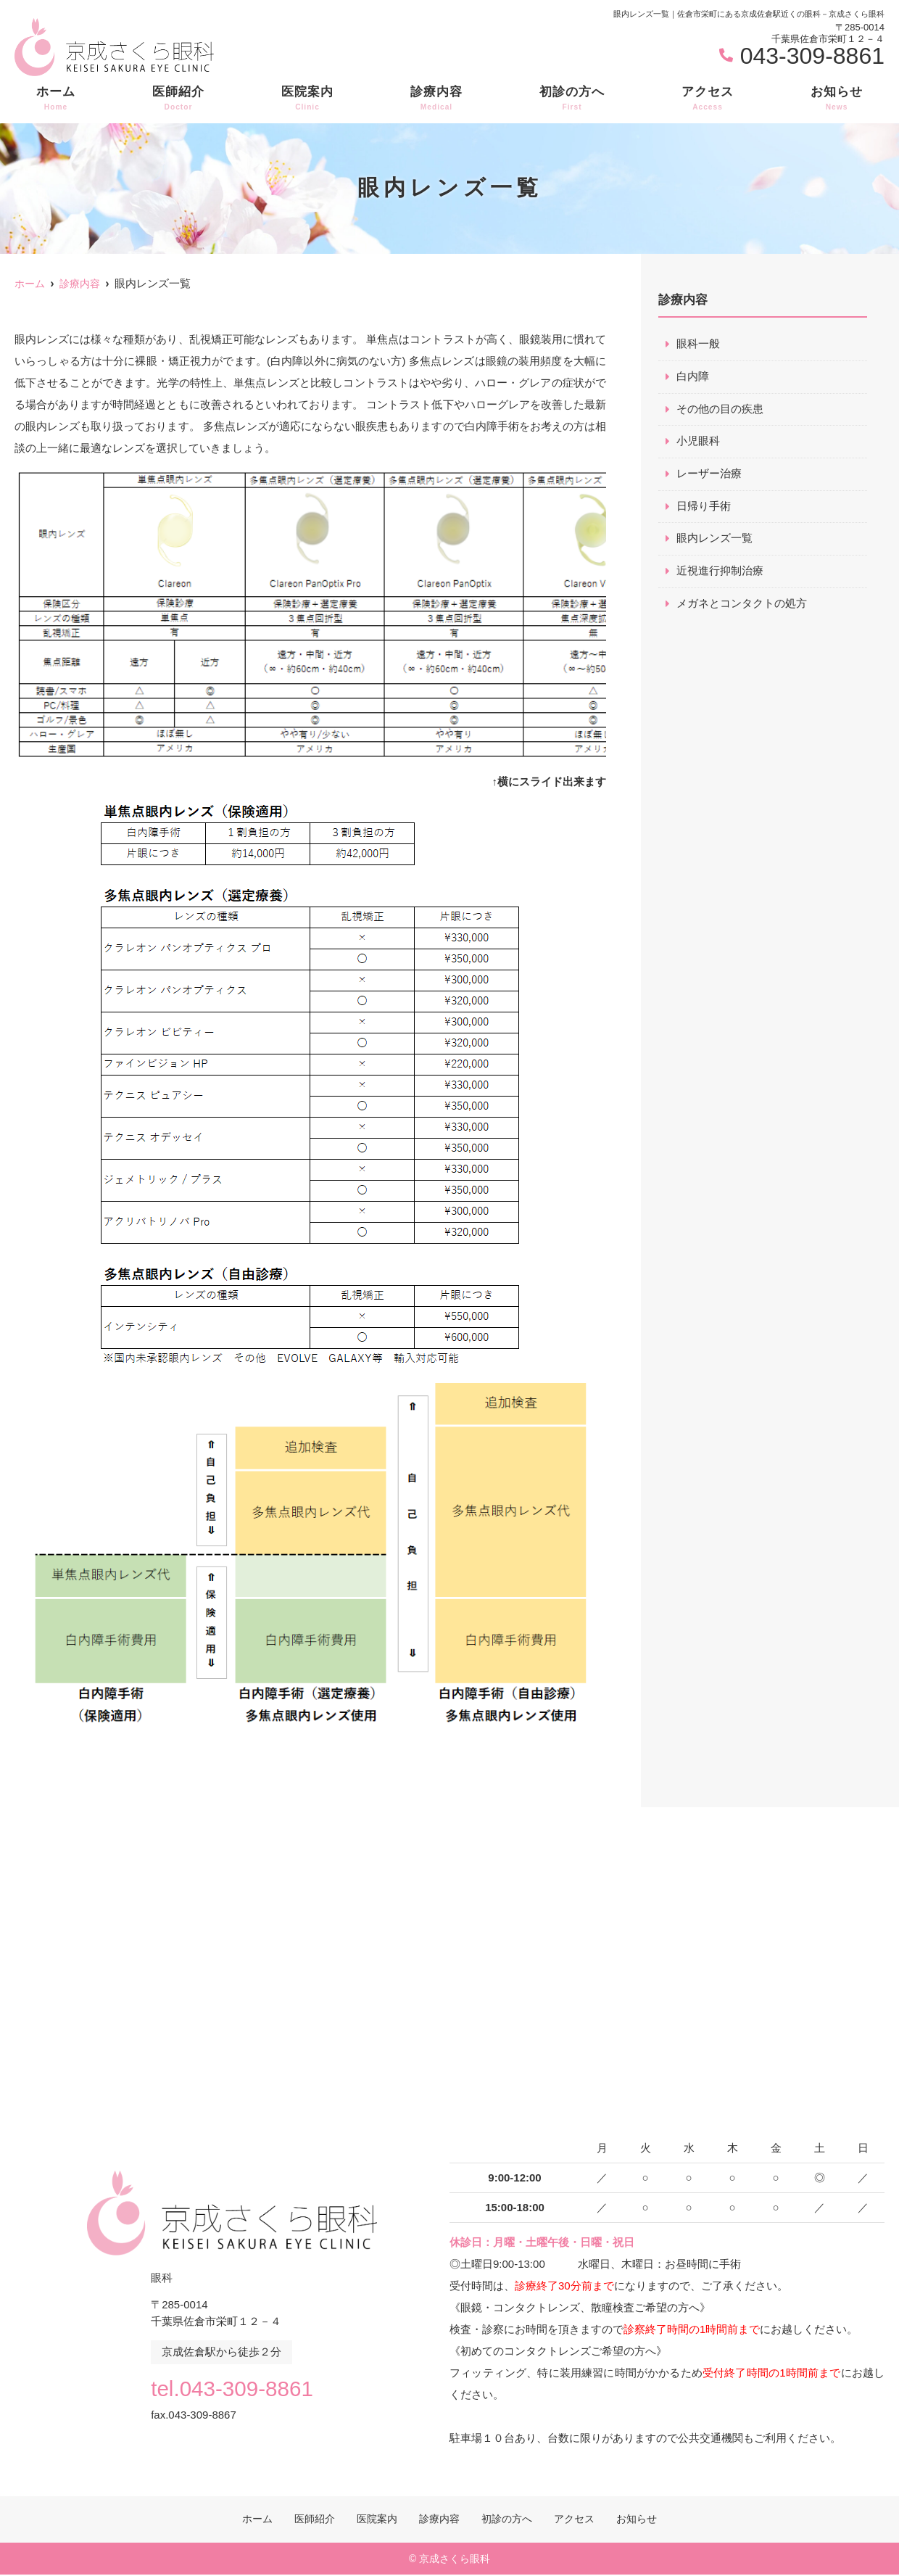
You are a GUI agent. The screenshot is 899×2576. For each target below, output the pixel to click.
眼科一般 (698, 344)
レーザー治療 (709, 474)
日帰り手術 (703, 507)
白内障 (692, 377)
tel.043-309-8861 (231, 2387)
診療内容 (436, 98)
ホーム (55, 98)
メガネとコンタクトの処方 (741, 605)
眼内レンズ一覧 (714, 540)
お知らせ (837, 98)
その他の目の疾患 (719, 409)
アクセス (708, 98)
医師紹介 (178, 98)
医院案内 (307, 98)
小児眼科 (698, 442)
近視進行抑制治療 (719, 572)
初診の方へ (572, 98)
